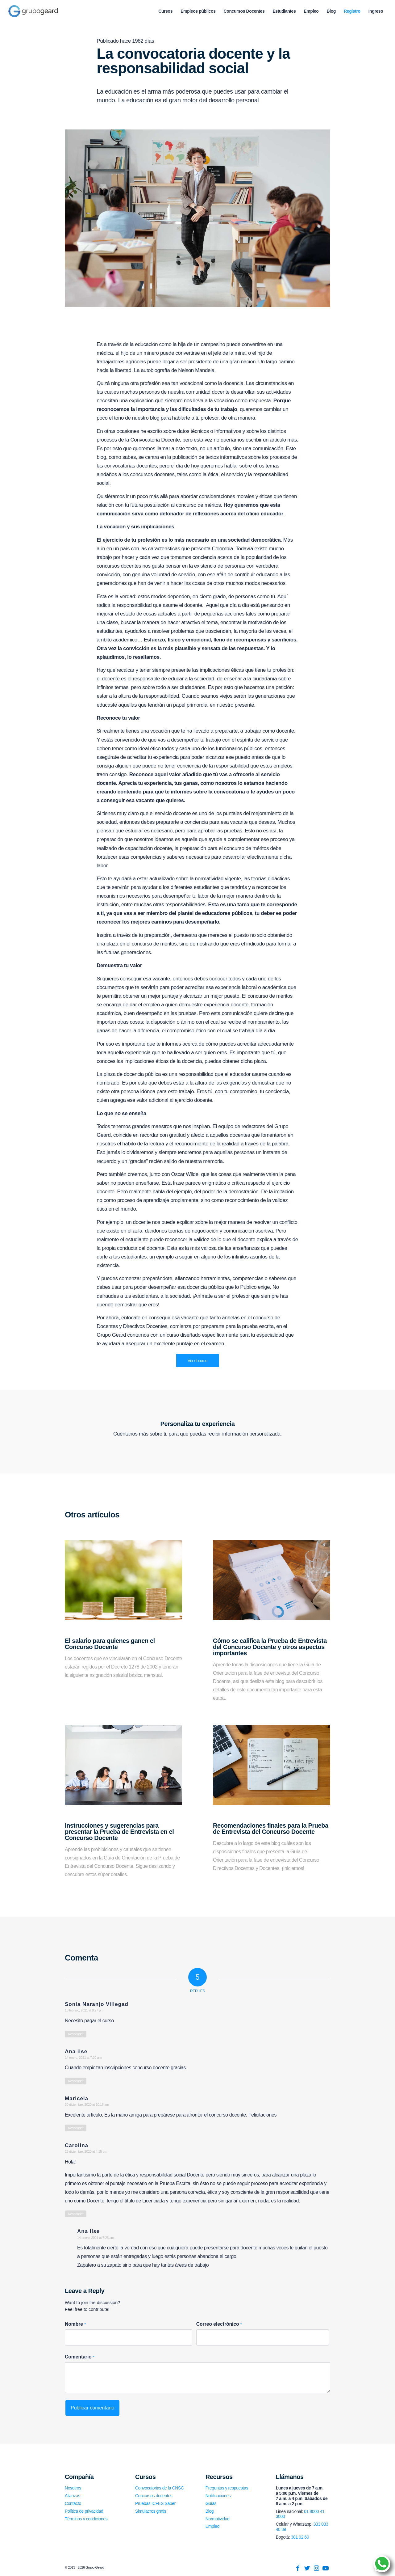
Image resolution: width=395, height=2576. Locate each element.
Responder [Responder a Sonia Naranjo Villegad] (75, 2034)
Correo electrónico (219, 2324)
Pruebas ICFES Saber (155, 2503)
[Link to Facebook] (297, 2568)
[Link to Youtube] (325, 2568)
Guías (211, 2503)
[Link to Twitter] (307, 2568)
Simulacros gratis (150, 2511)
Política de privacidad (84, 2511)
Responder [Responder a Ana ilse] (75, 2081)
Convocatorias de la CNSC (159, 2487)
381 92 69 (300, 2537)
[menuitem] (165, 11)
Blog (210, 2511)
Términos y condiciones (86, 2518)
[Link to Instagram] (316, 2568)
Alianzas (72, 2495)
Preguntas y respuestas (227, 2487)
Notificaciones (218, 2495)
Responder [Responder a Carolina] (75, 2214)
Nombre (75, 2324)
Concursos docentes (153, 2495)
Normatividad (218, 2518)
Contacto (73, 2503)
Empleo (212, 2526)
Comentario (79, 2356)
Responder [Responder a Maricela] (75, 2128)
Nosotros (73, 2487)
